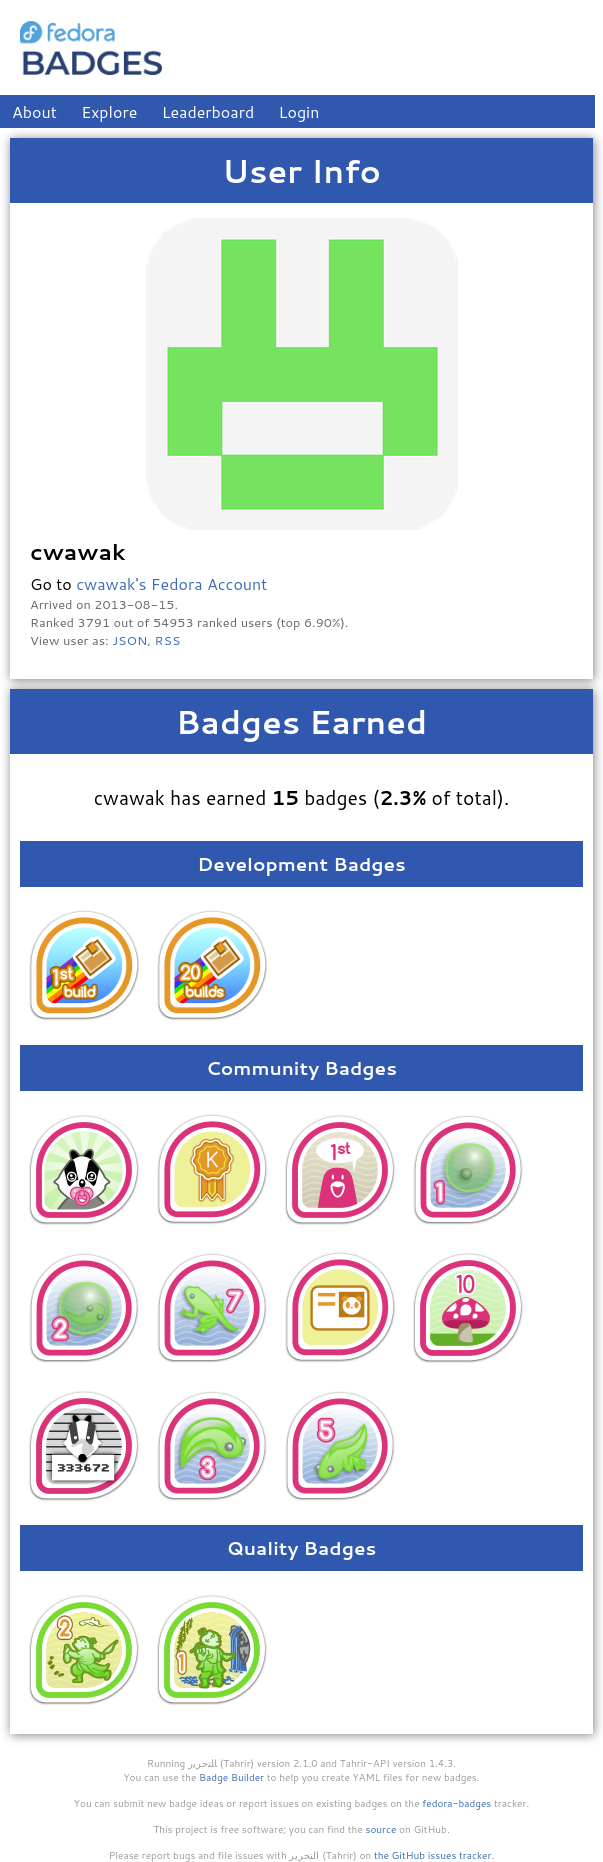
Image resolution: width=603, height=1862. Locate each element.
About (34, 111)
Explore (109, 111)
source (381, 1829)
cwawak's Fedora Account (171, 583)
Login (299, 111)
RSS (168, 640)
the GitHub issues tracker (433, 1855)
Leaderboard (208, 111)
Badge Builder (231, 1777)
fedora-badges (456, 1803)
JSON (129, 640)
